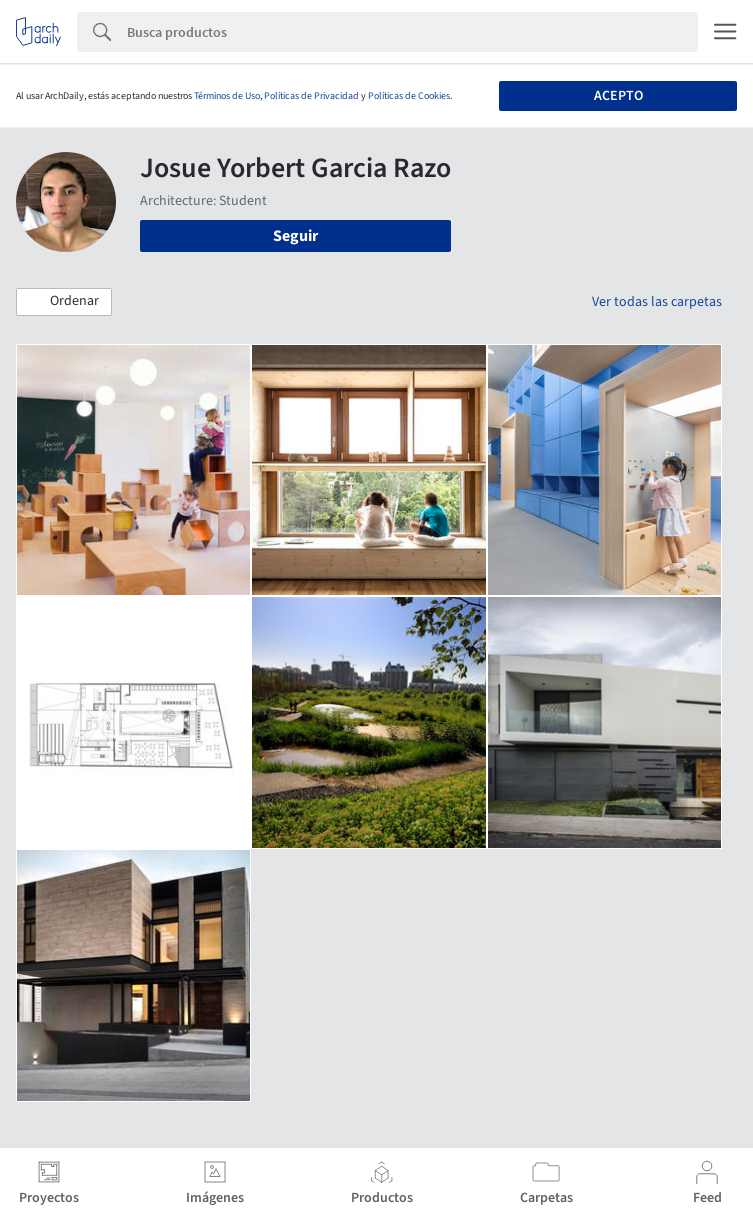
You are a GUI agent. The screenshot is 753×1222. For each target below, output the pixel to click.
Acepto (618, 96)
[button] (64, 302)
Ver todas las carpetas (657, 302)
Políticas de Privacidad (311, 96)
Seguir (295, 236)
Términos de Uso (227, 96)
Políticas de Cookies (409, 96)
